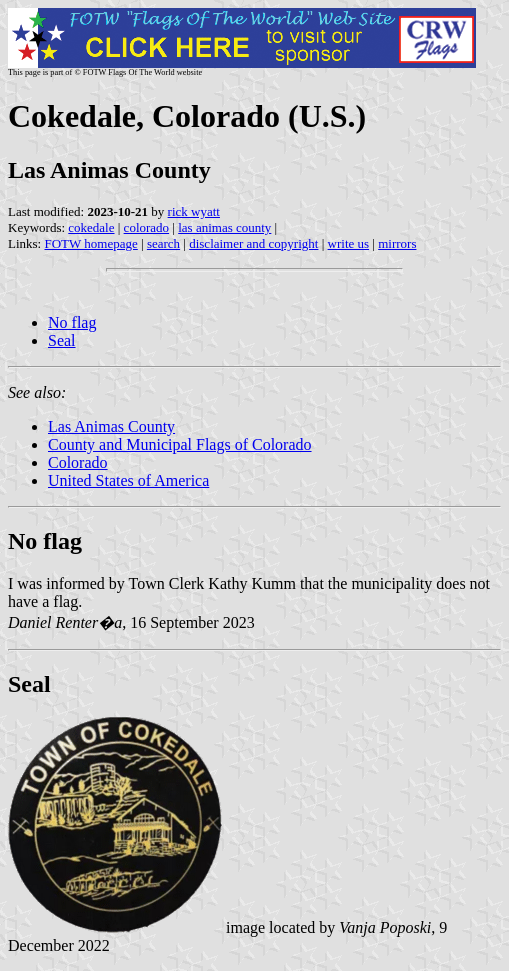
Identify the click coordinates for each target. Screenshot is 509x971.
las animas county (224, 227)
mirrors (397, 243)
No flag (72, 322)
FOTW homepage (90, 243)
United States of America (128, 480)
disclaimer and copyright (253, 243)
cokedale (91, 227)
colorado (146, 227)
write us (349, 243)
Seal (62, 340)
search (163, 243)
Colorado (78, 462)
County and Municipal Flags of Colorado (180, 444)
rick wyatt (194, 211)
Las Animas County (111, 426)
